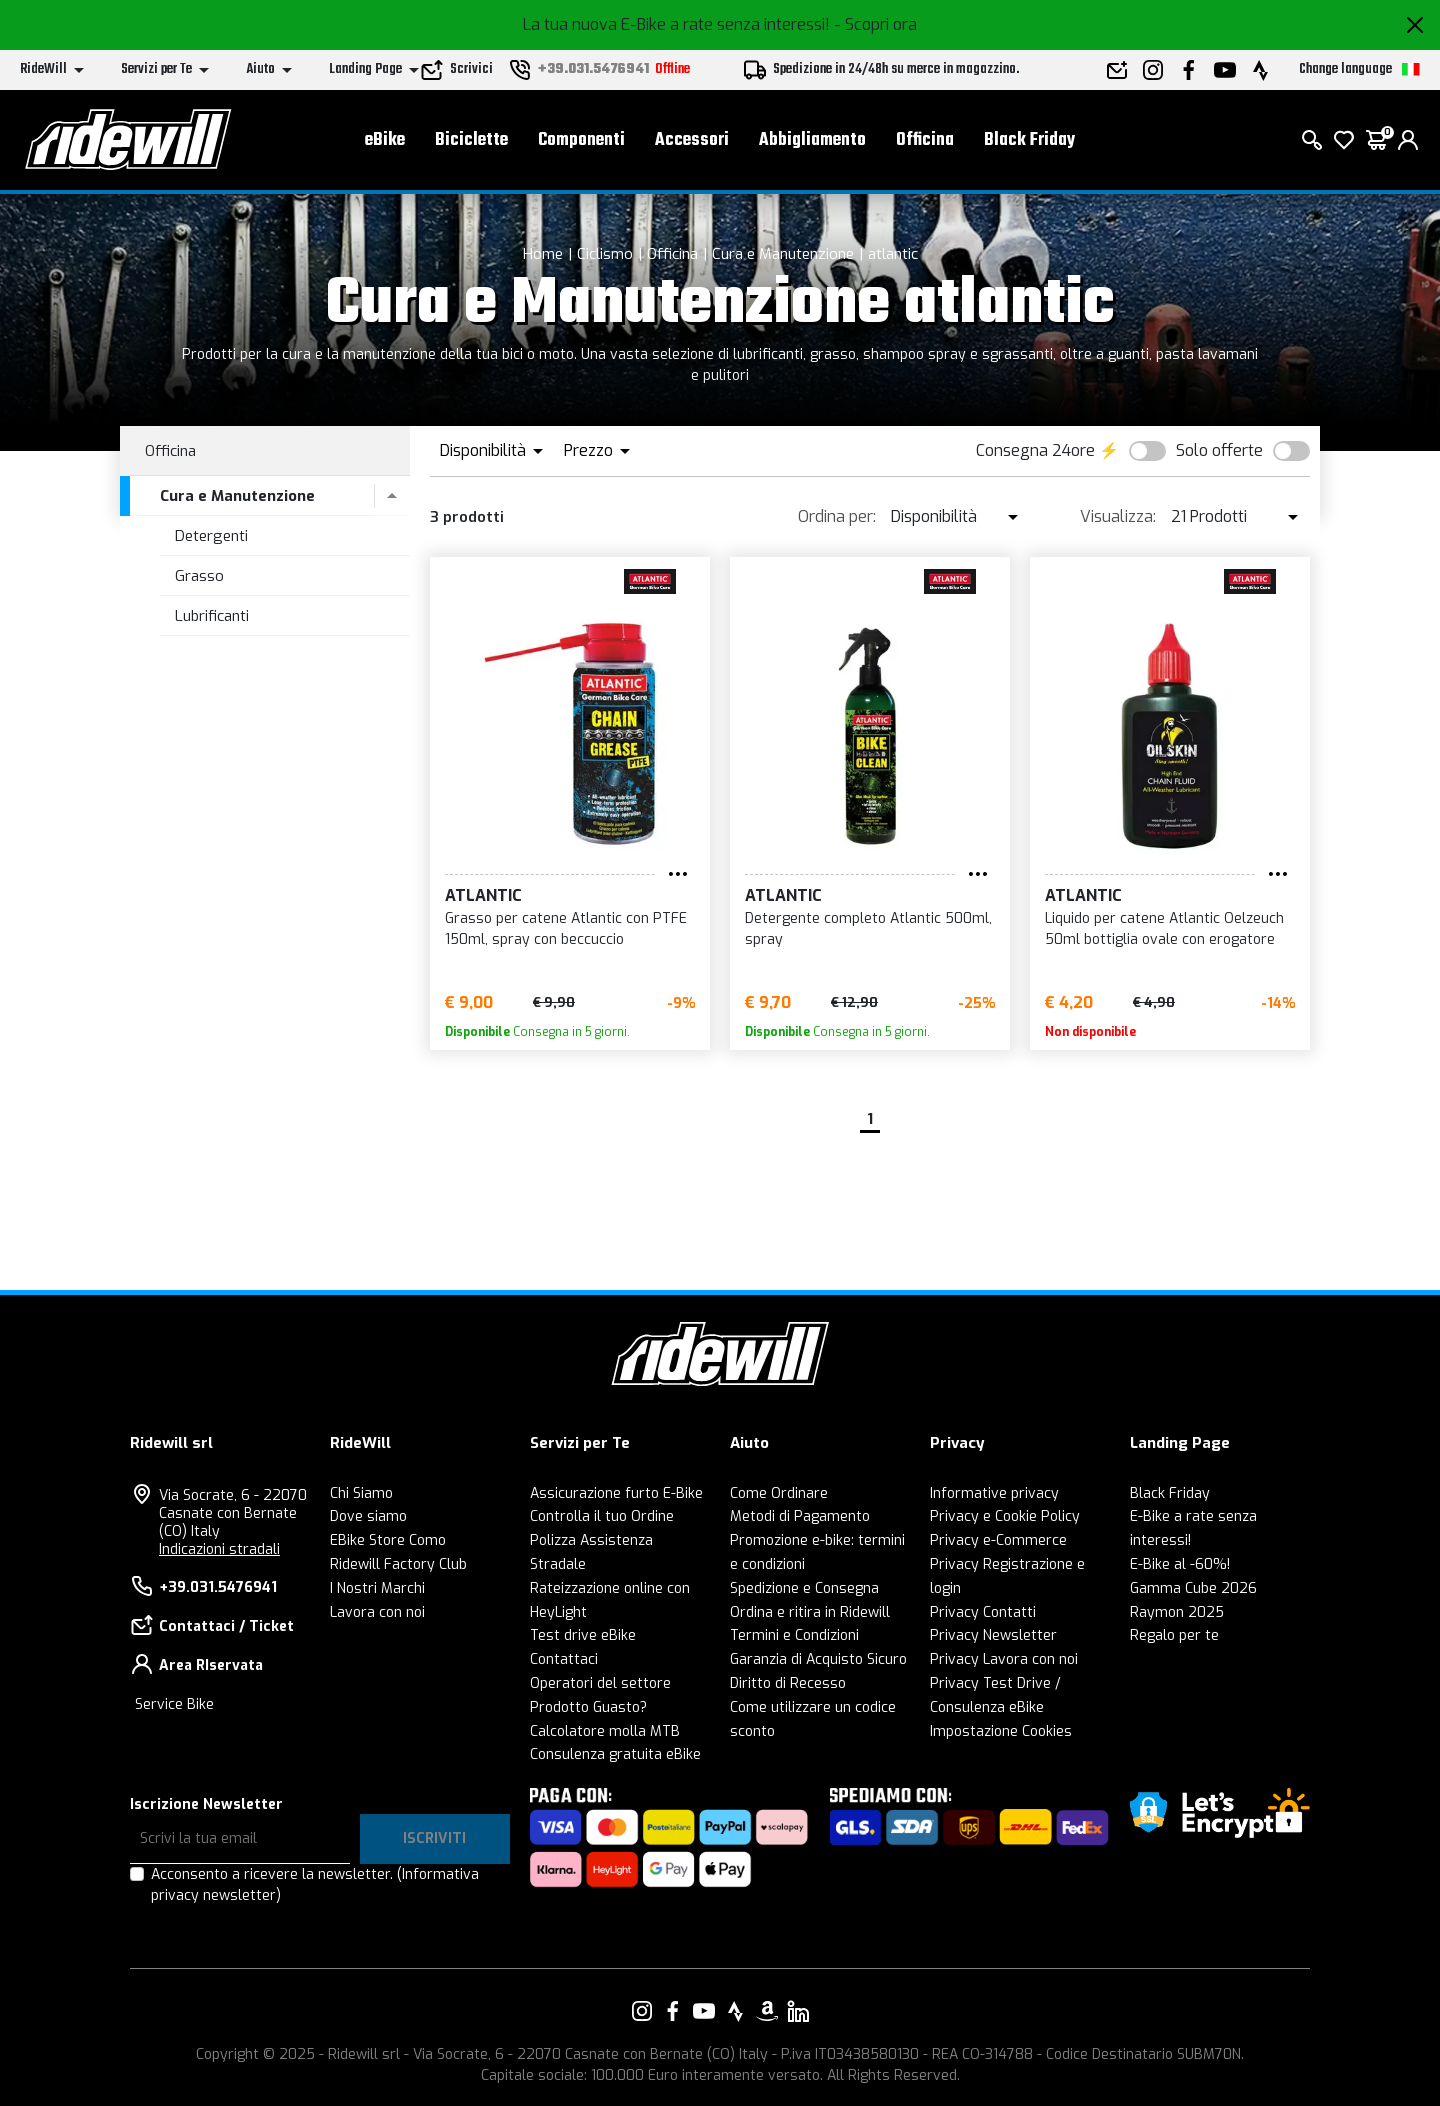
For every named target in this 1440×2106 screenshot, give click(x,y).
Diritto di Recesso (788, 1683)
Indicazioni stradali (219, 1549)
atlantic (893, 254)
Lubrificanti (212, 616)
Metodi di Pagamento (800, 1516)
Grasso (199, 576)
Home (543, 254)
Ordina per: (837, 516)
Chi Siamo (361, 1493)
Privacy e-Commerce (998, 1540)
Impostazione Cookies (1001, 1731)
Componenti (581, 140)
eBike (385, 140)
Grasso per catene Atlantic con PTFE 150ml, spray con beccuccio (566, 929)
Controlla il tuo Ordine (602, 1516)
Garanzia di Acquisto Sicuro (818, 1659)
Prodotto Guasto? (588, 1707)
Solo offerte (1219, 450)
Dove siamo (368, 1516)
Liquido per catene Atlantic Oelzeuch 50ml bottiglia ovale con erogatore (1164, 929)
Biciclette (471, 140)
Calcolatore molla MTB (605, 1731)
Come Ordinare (779, 1493)
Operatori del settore (600, 1683)
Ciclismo (605, 254)
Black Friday (1029, 140)
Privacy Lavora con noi (1004, 1659)
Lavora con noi (377, 1612)
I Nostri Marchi (377, 1588)
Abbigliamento (812, 140)
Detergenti (211, 536)
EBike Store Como (388, 1540)
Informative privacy (994, 1493)
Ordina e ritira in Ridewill (810, 1612)
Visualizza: (1118, 516)
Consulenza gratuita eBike (615, 1754)
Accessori (692, 140)
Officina (925, 140)
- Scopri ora (875, 24)
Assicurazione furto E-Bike (616, 1493)
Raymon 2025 (1177, 1612)
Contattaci (564, 1659)
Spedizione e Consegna (804, 1588)
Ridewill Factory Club (398, 1564)
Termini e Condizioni (794, 1635)
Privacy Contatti (983, 1612)
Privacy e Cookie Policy (1005, 1516)
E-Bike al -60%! (1180, 1564)
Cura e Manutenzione (783, 254)
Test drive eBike (583, 1635)
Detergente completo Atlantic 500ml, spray (868, 929)
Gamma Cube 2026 (1193, 1588)
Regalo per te (1174, 1635)
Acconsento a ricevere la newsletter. (315, 1885)
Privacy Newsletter (993, 1635)
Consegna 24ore (1035, 450)
